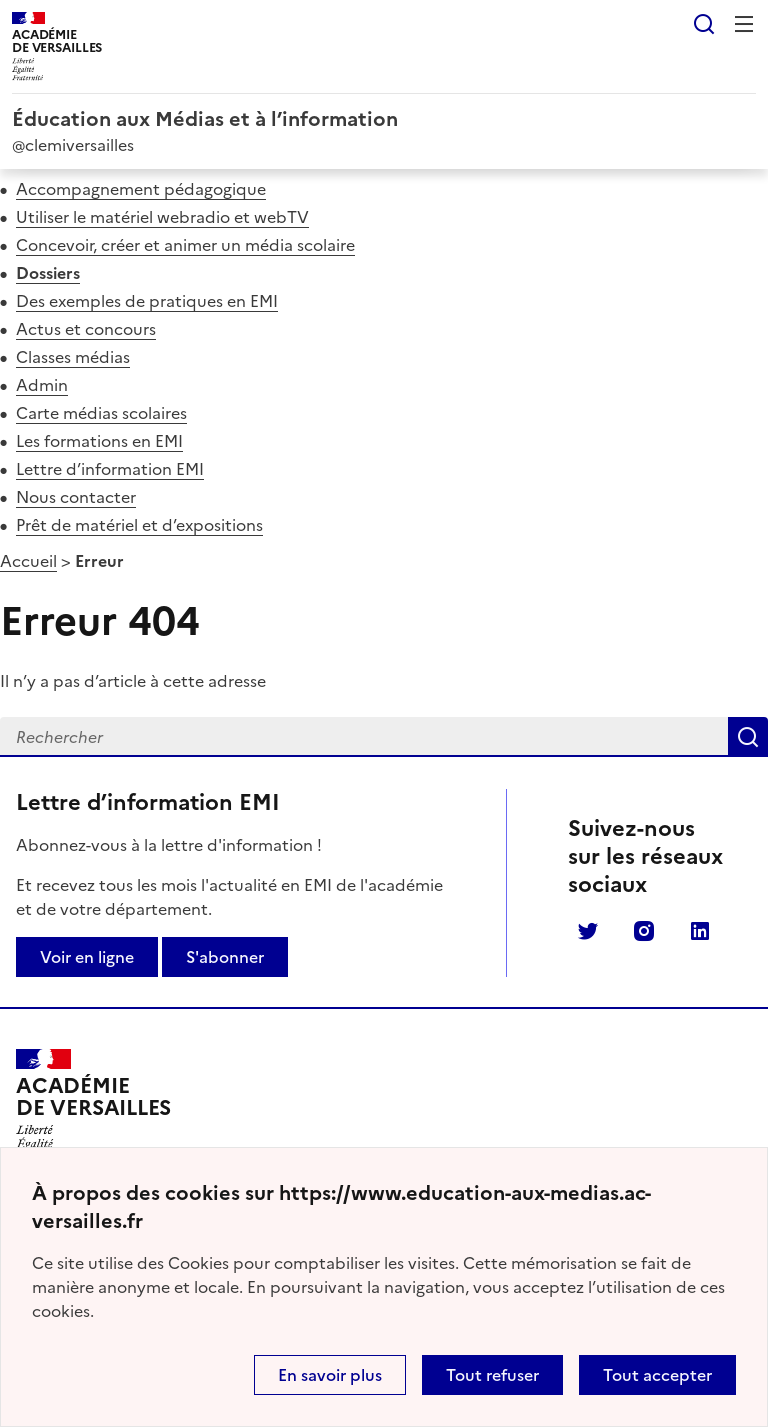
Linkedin (700, 931)
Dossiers (48, 273)
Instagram (644, 931)
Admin (42, 385)
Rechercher (704, 24)
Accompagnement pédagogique (141, 189)
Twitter (588, 931)
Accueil (28, 561)
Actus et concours (86, 329)
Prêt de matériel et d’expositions (139, 525)
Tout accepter (657, 1375)
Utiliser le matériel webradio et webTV (162, 217)
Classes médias (73, 357)
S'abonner (225, 957)
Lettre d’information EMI (110, 469)
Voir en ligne (87, 957)
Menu (744, 24)
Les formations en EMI (99, 441)
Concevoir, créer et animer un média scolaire (185, 245)
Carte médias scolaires (101, 413)
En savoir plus (330, 1375)
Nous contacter (76, 497)
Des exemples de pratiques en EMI (147, 301)
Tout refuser (492, 1375)
